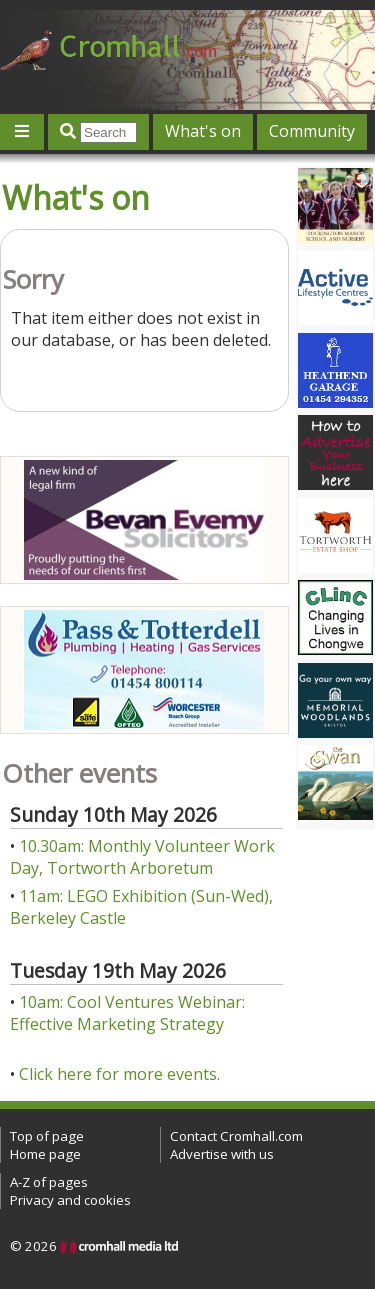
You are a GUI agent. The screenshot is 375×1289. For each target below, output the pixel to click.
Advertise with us (222, 1154)
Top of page (47, 1136)
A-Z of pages (49, 1182)
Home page (45, 1154)
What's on (203, 131)
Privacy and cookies (70, 1200)
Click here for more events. (119, 1074)
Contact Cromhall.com (236, 1136)
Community (312, 131)
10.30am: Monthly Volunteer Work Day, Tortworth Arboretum (142, 857)
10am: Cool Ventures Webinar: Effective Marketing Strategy (127, 1013)
